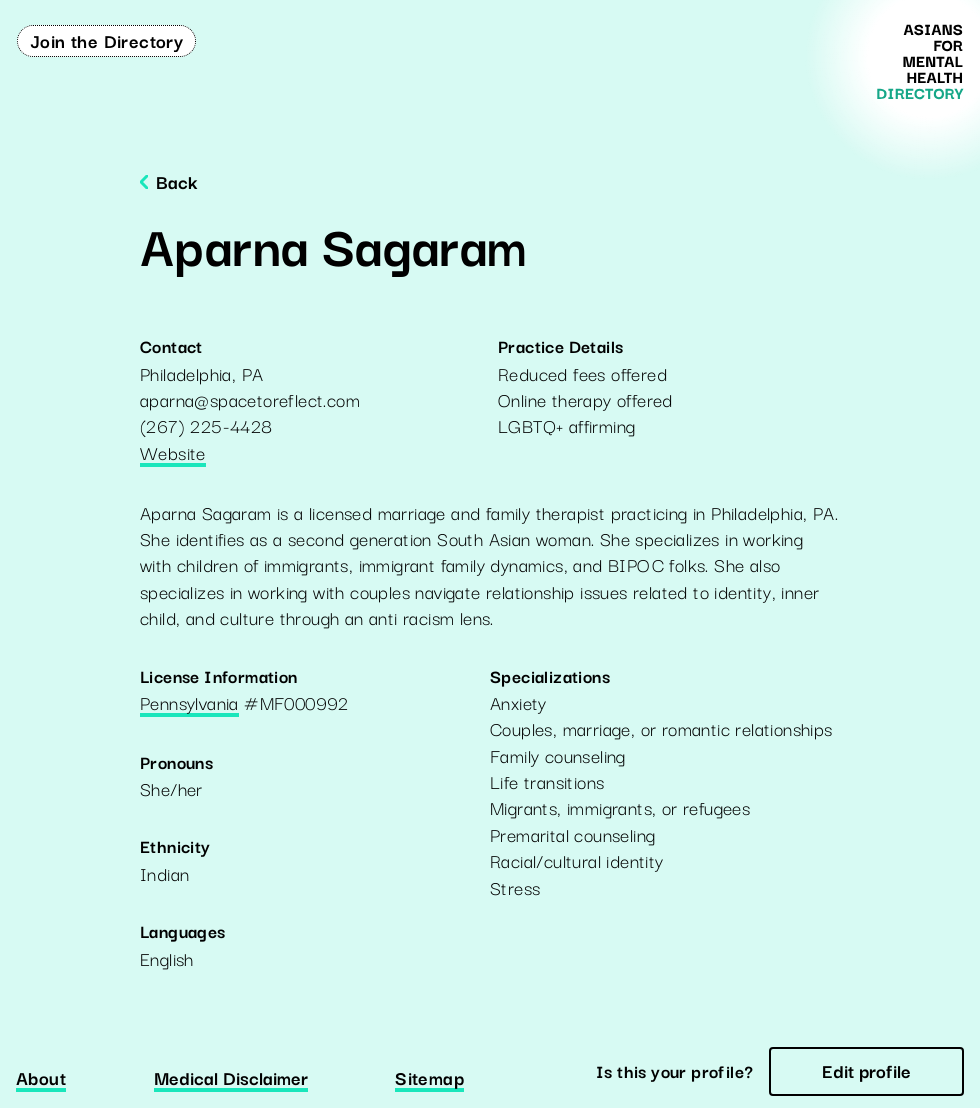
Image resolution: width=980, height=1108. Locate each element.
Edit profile (866, 1070)
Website (173, 454)
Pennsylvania (189, 704)
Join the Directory (106, 40)
